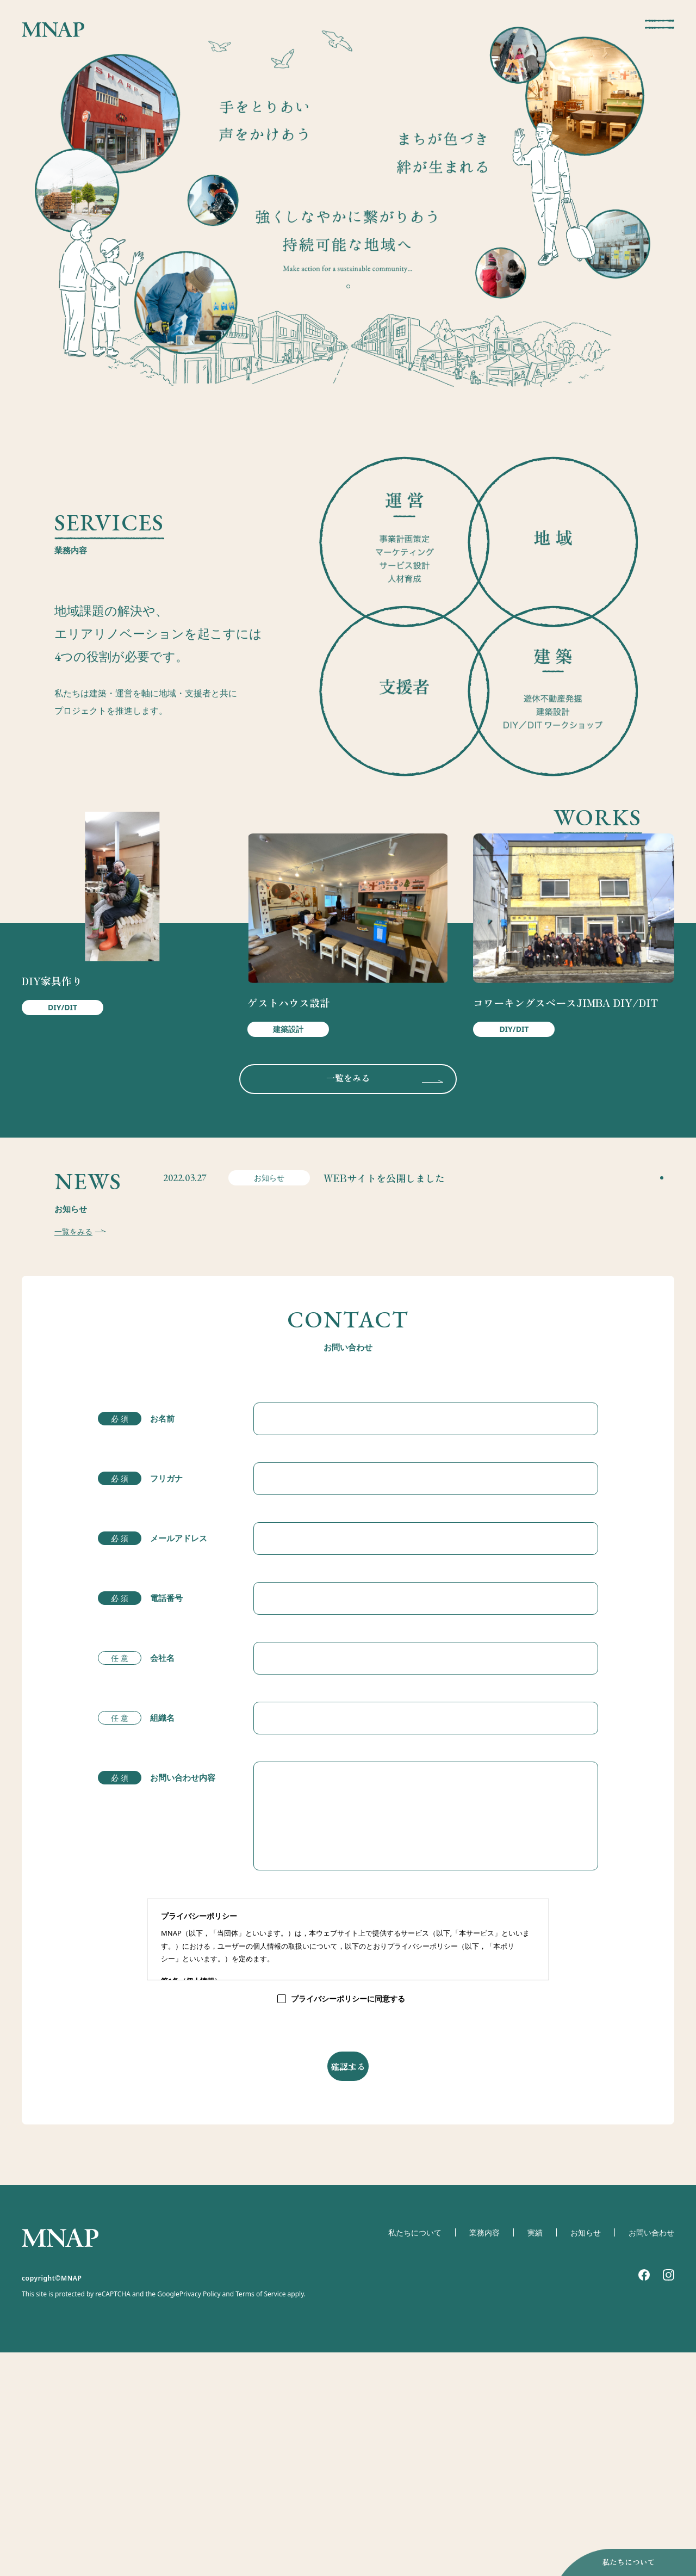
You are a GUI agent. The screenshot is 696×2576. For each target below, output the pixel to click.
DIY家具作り (52, 1072)
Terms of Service (260, 2544)
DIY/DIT (62, 1099)
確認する (348, 2285)
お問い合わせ (649, 2482)
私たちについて (610, 2559)
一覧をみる (348, 1206)
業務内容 (477, 2482)
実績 (529, 2482)
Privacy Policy (200, 2544)
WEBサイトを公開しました (373, 1361)
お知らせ (581, 2482)
